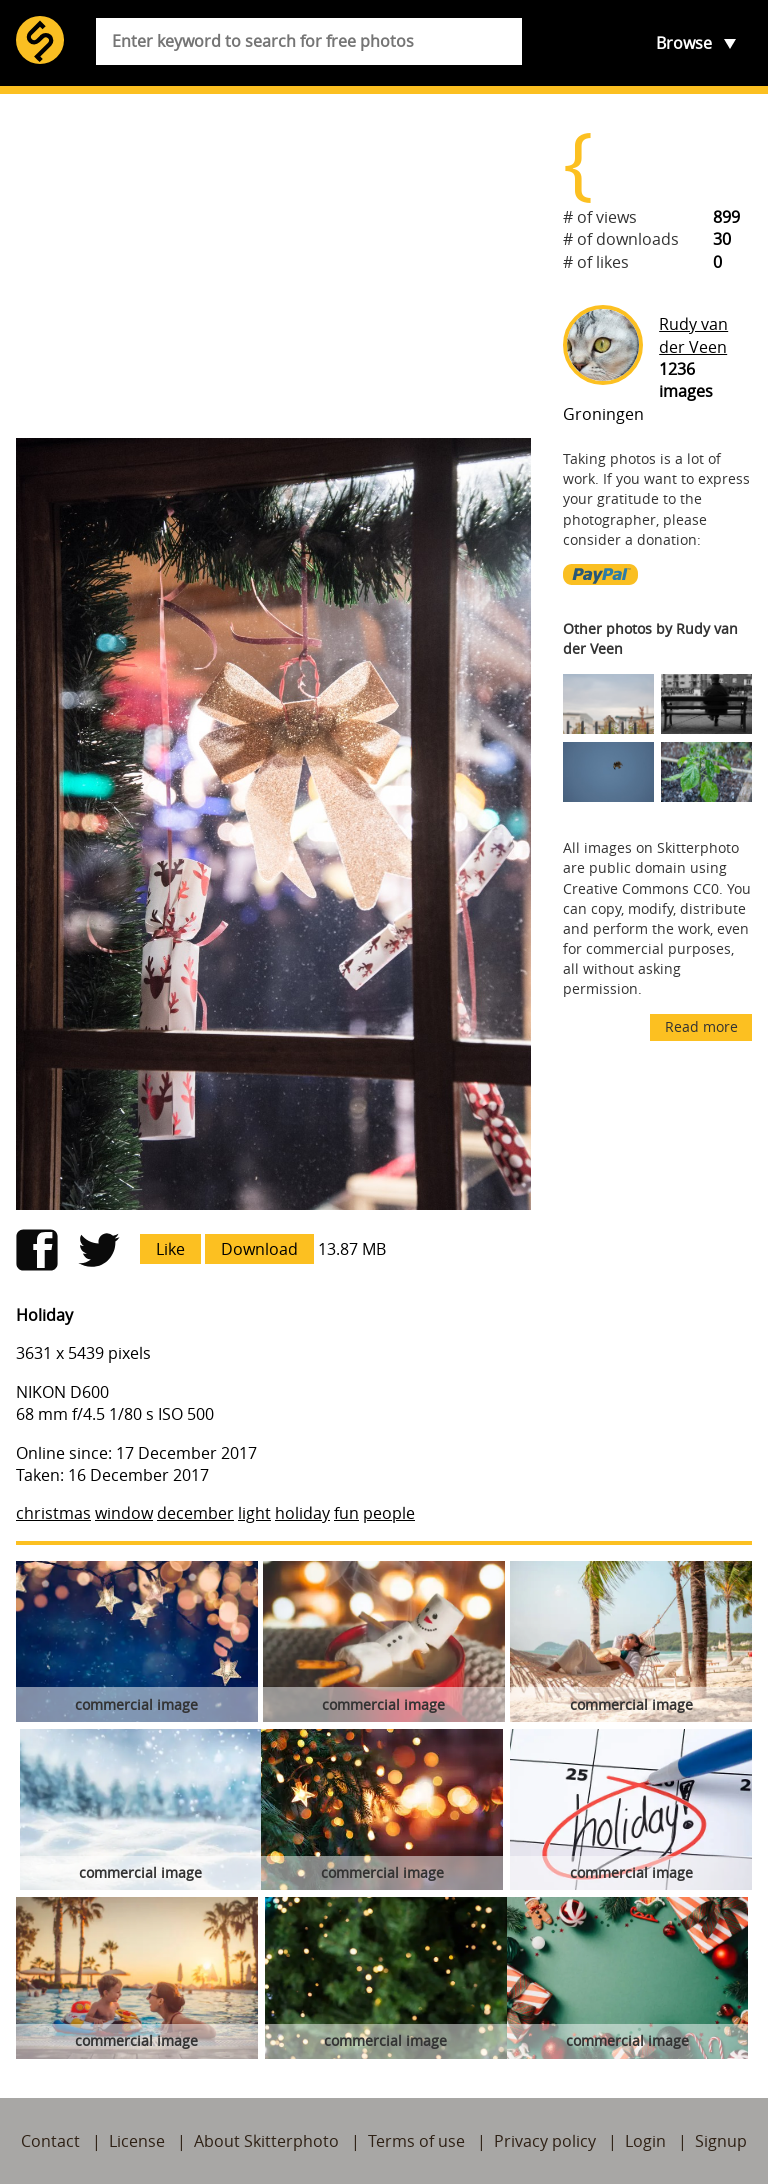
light (254, 1513)
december (195, 1513)
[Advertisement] (273, 266)
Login (645, 2141)
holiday (302, 1513)
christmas (53, 1513)
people (389, 1513)
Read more (701, 1026)
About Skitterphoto (266, 2141)
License (137, 2141)
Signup (721, 2141)
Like (170, 1249)
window (124, 1513)
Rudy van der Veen (693, 335)
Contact (50, 2141)
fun (346, 1513)
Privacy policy (545, 2141)
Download (259, 1249)
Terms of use (416, 2141)
